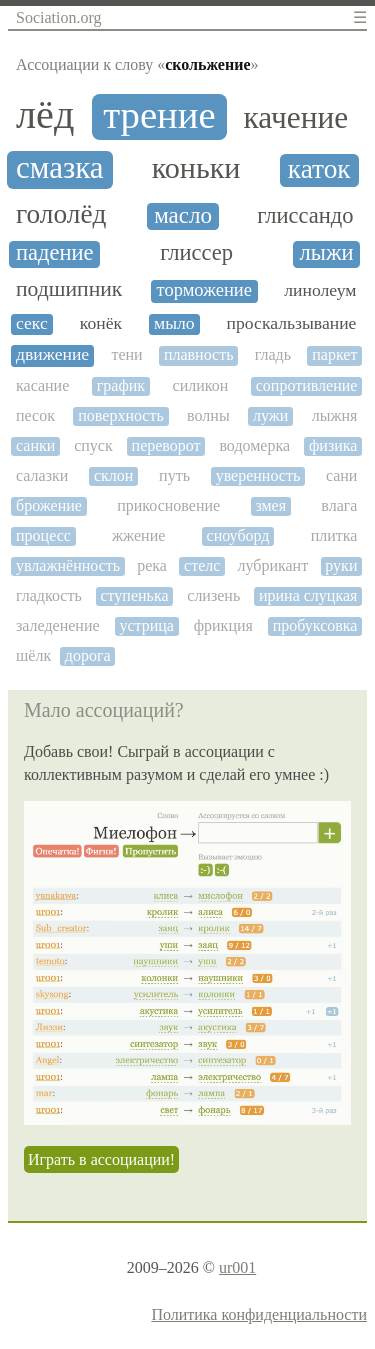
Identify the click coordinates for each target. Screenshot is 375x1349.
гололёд (61, 214)
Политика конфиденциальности (259, 1314)
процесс (43, 535)
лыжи (327, 253)
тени (126, 354)
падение (55, 253)
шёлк (33, 655)
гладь (273, 354)
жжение (138, 535)
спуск (93, 445)
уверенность (258, 475)
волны (208, 415)
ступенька (134, 595)
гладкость (49, 595)
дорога (88, 655)
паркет (334, 354)
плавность (199, 354)
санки (35, 445)
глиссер (196, 253)
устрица (146, 625)
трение (159, 115)
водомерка (254, 445)
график (121, 385)
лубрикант (273, 565)
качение (296, 118)
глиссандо (305, 216)
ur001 (237, 1267)
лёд (45, 115)
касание (42, 385)
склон (113, 475)
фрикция (223, 625)
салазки (42, 475)
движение (52, 354)
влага (339, 505)
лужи (270, 415)
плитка (334, 535)
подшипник (69, 289)
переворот (166, 445)
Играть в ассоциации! (101, 1159)
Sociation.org (58, 17)
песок (35, 415)
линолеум (320, 290)
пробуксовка (315, 625)
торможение (204, 290)
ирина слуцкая (308, 595)
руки (341, 565)
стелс (202, 565)
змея (270, 505)
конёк (101, 323)
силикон (201, 385)
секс (32, 323)
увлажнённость (68, 565)
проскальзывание (292, 323)
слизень (213, 595)
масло (183, 215)
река (152, 565)
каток (319, 169)
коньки (196, 168)
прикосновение (168, 505)
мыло (174, 323)
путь (174, 475)
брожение (49, 505)
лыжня (335, 415)
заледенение (58, 625)
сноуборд (238, 535)
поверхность (120, 415)
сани (342, 475)
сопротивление (307, 385)
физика (333, 445)
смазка (60, 168)
